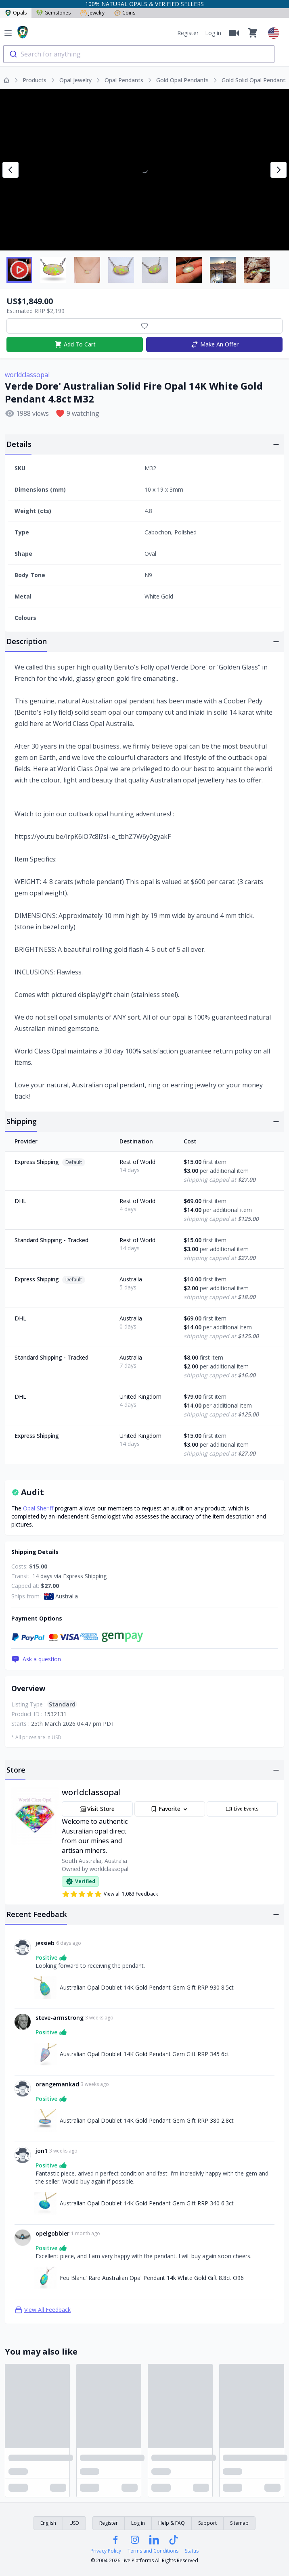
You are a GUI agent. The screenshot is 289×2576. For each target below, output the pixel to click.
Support (207, 2523)
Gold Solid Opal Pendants (255, 80)
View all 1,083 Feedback (110, 1894)
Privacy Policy (105, 2551)
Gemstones (53, 12)
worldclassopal (27, 374)
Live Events (242, 1809)
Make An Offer (215, 344)
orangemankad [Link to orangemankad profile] (57, 2084)
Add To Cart (75, 344)
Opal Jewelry (75, 80)
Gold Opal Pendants (182, 80)
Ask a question (36, 1659)
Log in (213, 33)
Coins (124, 12)
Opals (16, 12)
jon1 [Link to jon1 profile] (42, 2151)
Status (192, 2551)
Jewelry (92, 12)
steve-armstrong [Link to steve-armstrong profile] (60, 2017)
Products (34, 80)
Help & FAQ (171, 2523)
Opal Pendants (124, 80)
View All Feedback (43, 2310)
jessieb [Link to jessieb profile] (45, 1943)
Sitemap (239, 2523)
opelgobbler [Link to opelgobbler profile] (52, 2233)
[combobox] (138, 54)
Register (188, 33)
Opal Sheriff (38, 1508)
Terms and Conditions (153, 2551)
